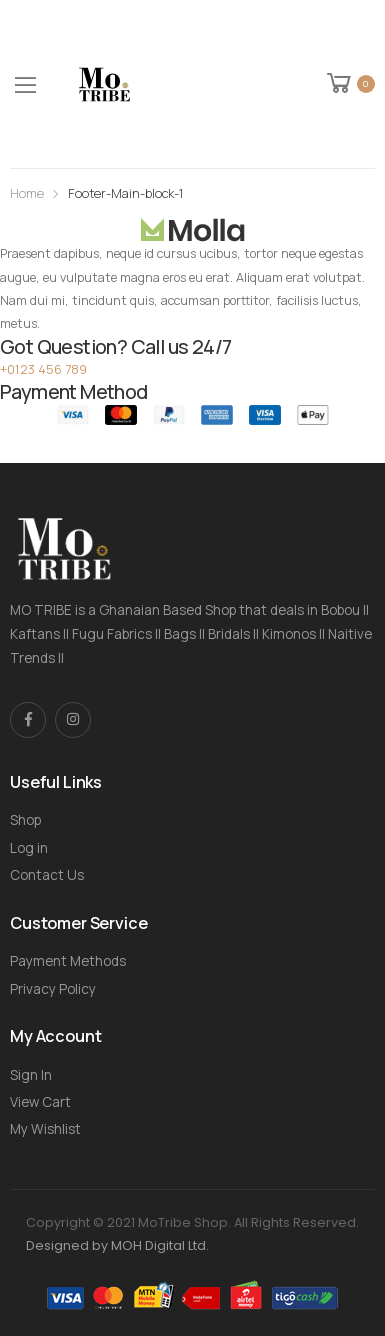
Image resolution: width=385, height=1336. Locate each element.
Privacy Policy (53, 989)
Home (27, 193)
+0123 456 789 (43, 369)
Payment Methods (68, 961)
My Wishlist (45, 1129)
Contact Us (47, 875)
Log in (29, 848)
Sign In (31, 1075)
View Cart (40, 1102)
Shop (25, 820)
